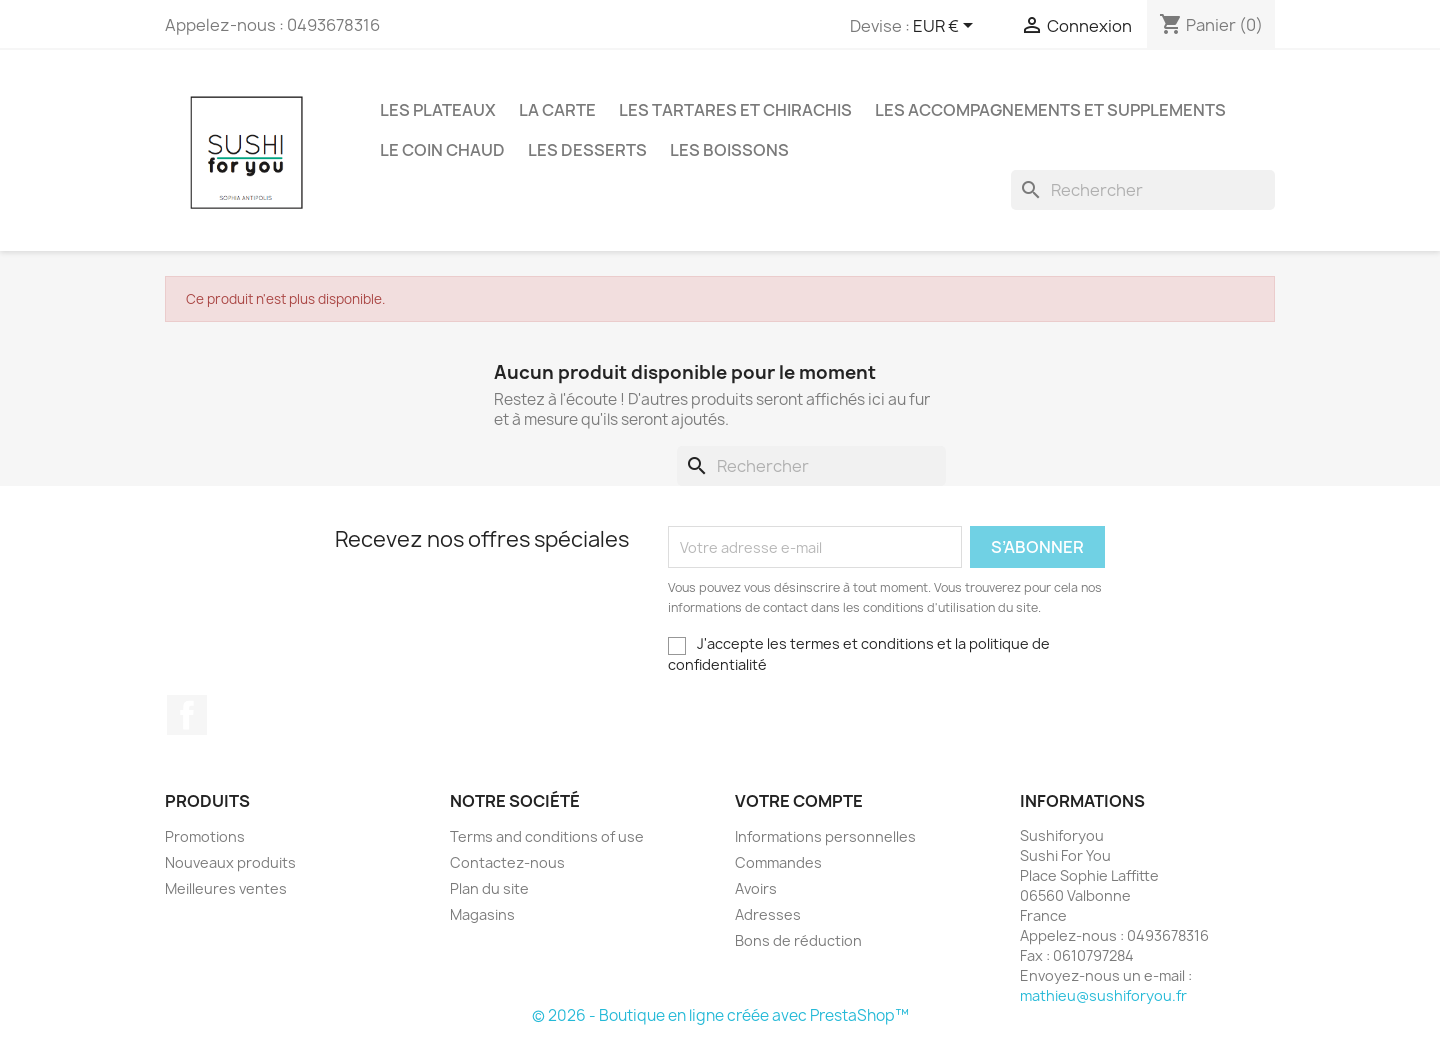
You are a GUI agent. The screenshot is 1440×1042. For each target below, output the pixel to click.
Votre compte (799, 801)
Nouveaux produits (230, 862)
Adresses (768, 914)
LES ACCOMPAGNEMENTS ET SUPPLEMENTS (1050, 110)
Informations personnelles (825, 836)
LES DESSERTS (587, 150)
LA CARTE (557, 110)
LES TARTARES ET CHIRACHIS (735, 110)
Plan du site (489, 888)
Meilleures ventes (226, 888)
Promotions (205, 836)
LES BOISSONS (729, 150)
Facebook (187, 715)
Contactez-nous (507, 862)
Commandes (778, 862)
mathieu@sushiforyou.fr (1103, 995)
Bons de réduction (798, 940)
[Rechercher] (1143, 190)
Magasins (482, 914)
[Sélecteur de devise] (946, 27)
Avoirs (756, 888)
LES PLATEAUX (438, 110)
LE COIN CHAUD (442, 150)
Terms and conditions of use (547, 836)
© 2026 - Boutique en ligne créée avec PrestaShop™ (720, 1015)
